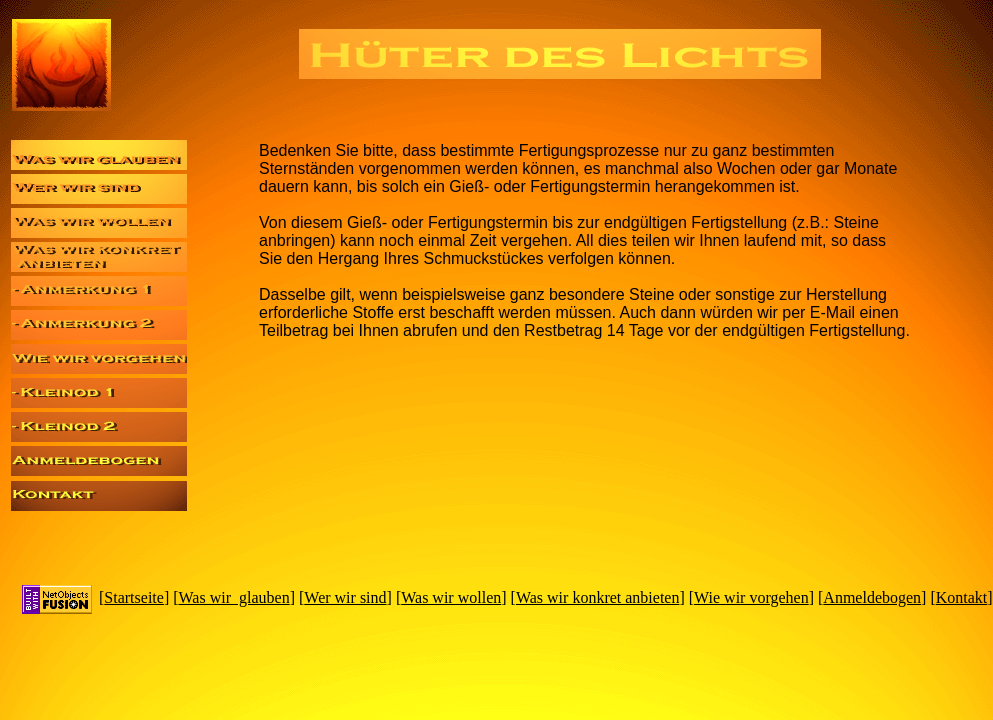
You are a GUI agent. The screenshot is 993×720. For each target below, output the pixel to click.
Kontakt (962, 597)
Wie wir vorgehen (751, 597)
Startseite (134, 597)
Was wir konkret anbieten (598, 597)
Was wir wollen (451, 597)
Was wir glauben (234, 597)
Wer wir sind (345, 597)
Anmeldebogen (872, 597)
